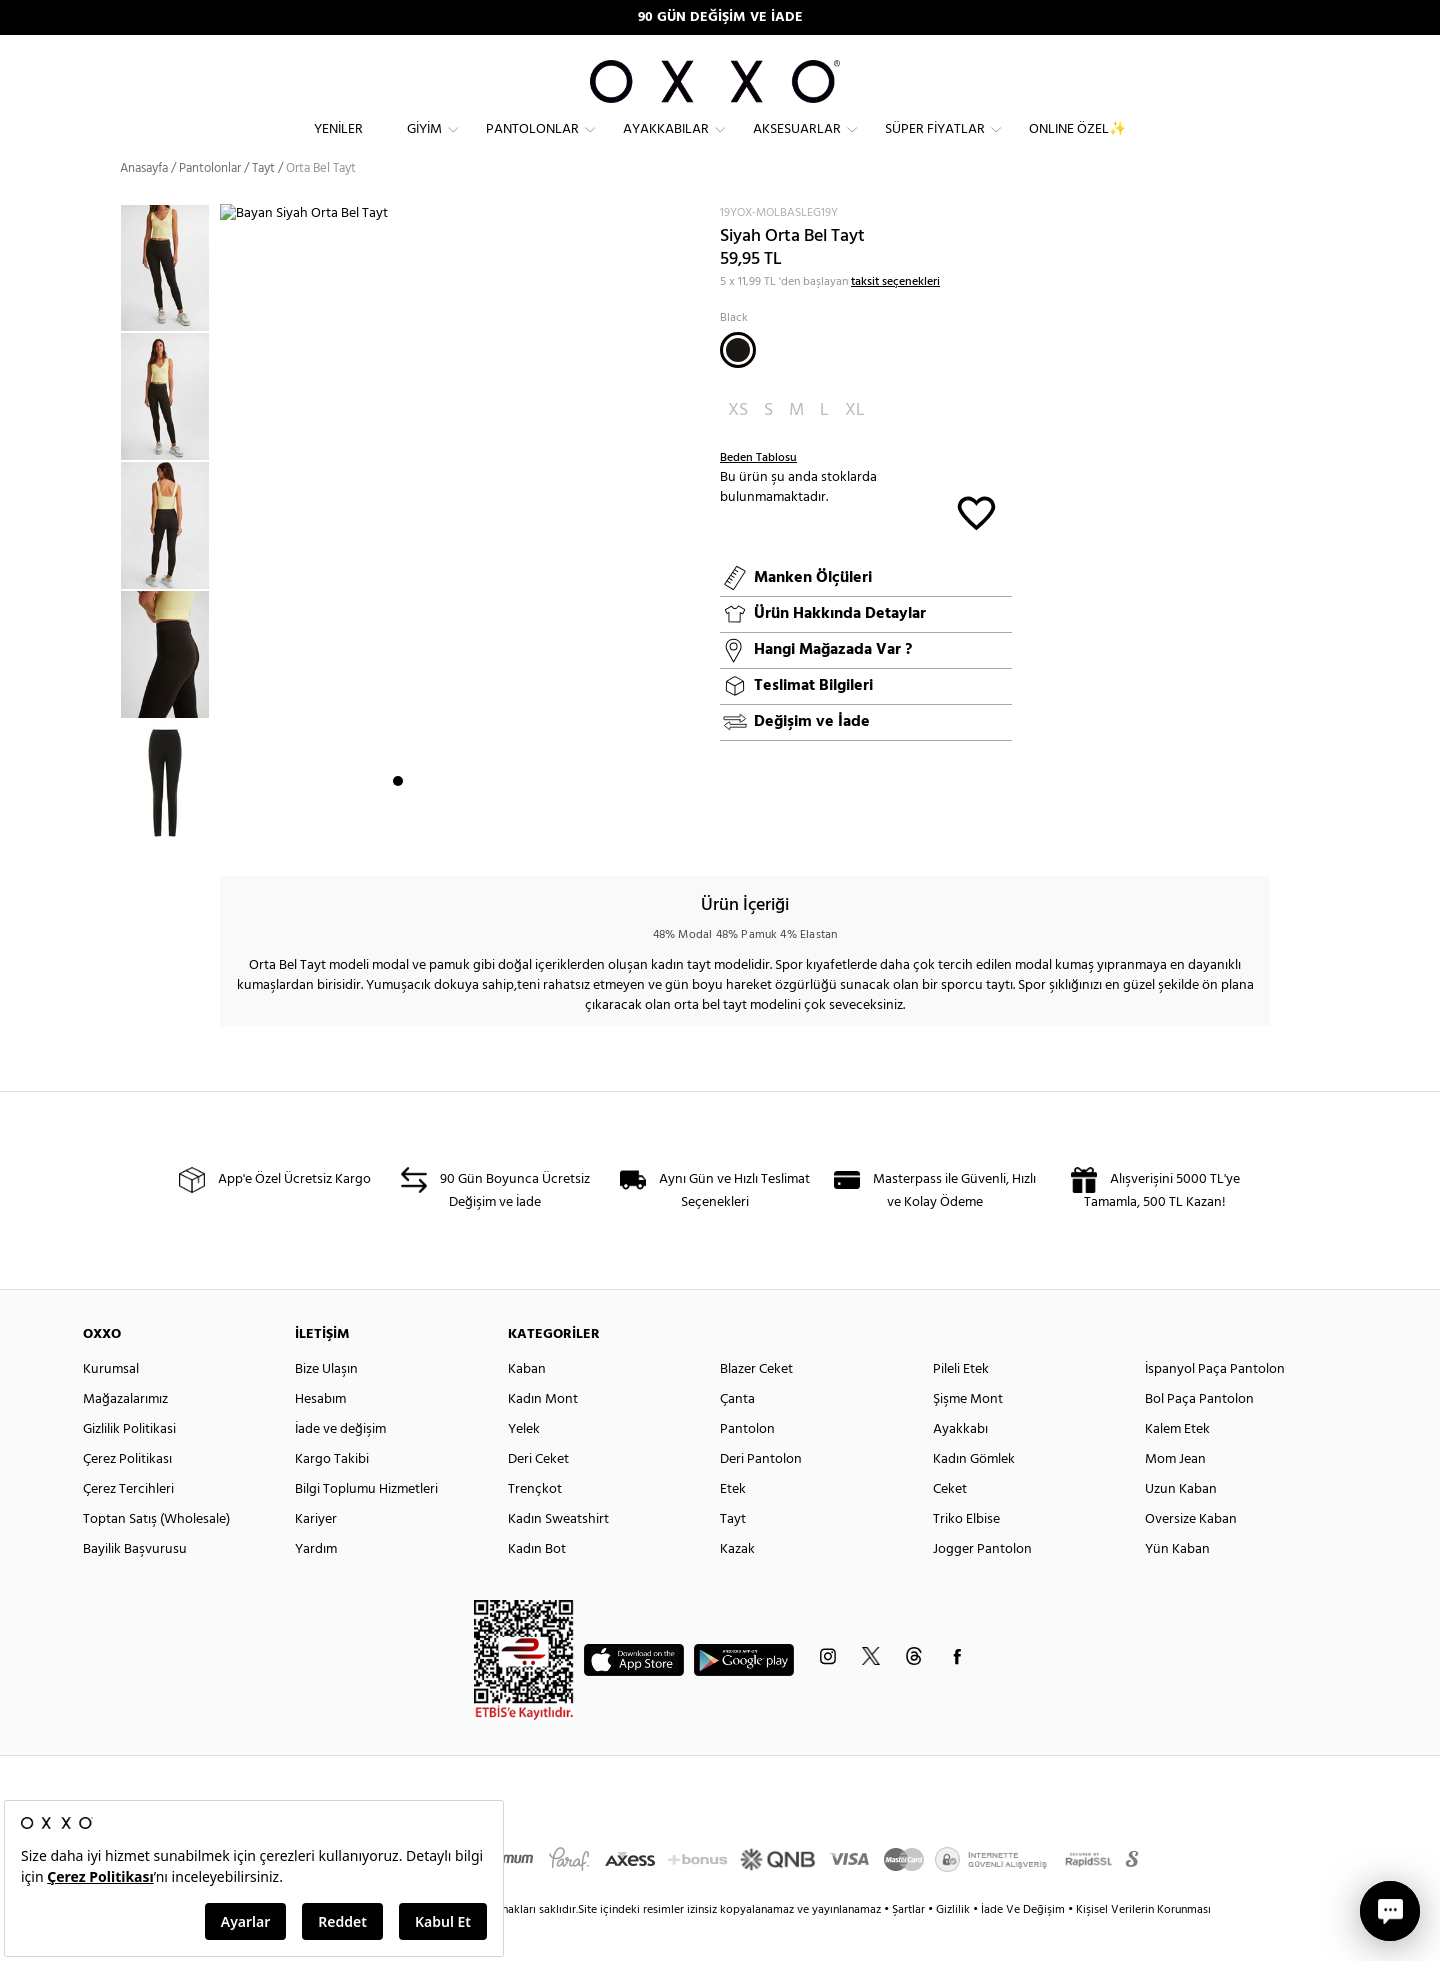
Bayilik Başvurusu (135, 1585)
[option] (170, 304)
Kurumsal (111, 1405)
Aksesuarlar (797, 145)
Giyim (424, 145)
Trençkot (535, 1525)
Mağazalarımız (125, 1435)
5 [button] (470, 831)
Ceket (950, 1525)
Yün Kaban (1177, 1585)
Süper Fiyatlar (935, 145)
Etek (733, 1525)
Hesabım (320, 1435)
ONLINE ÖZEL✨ (1077, 145)
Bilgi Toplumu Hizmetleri (366, 1525)
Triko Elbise (966, 1555)
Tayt (733, 1555)
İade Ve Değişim (1023, 1946)
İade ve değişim (340, 1465)
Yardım (316, 1585)
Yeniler (338, 145)
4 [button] (452, 831)
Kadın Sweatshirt (558, 1555)
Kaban (527, 1405)
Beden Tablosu (758, 494)
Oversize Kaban (1191, 1555)
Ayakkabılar (666, 145)
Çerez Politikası (127, 1495)
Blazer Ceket (756, 1405)
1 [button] (398, 831)
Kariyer (316, 1555)
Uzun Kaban (1181, 1525)
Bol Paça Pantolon (1199, 1435)
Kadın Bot (537, 1585)
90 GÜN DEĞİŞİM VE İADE (720, 17)
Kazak (737, 1585)
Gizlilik (954, 1946)
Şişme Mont (968, 1435)
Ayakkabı (960, 1465)
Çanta (737, 1435)
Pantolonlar (532, 145)
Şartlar (910, 1946)
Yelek (524, 1465)
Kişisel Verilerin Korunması (1143, 1946)
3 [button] (434, 831)
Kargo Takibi (332, 1495)
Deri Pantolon (761, 1495)
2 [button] (416, 831)
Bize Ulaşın (326, 1405)
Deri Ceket (538, 1495)
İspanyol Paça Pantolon (1215, 1405)
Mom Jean (1175, 1495)
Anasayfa (144, 204)
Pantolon (747, 1465)
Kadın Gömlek (974, 1495)
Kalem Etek (1177, 1465)
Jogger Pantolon (982, 1585)
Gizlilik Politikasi (129, 1465)
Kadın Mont (543, 1435)
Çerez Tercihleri (128, 1525)
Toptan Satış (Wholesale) (156, 1555)
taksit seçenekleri (895, 318)
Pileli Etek (961, 1405)
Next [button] (230, 551)
